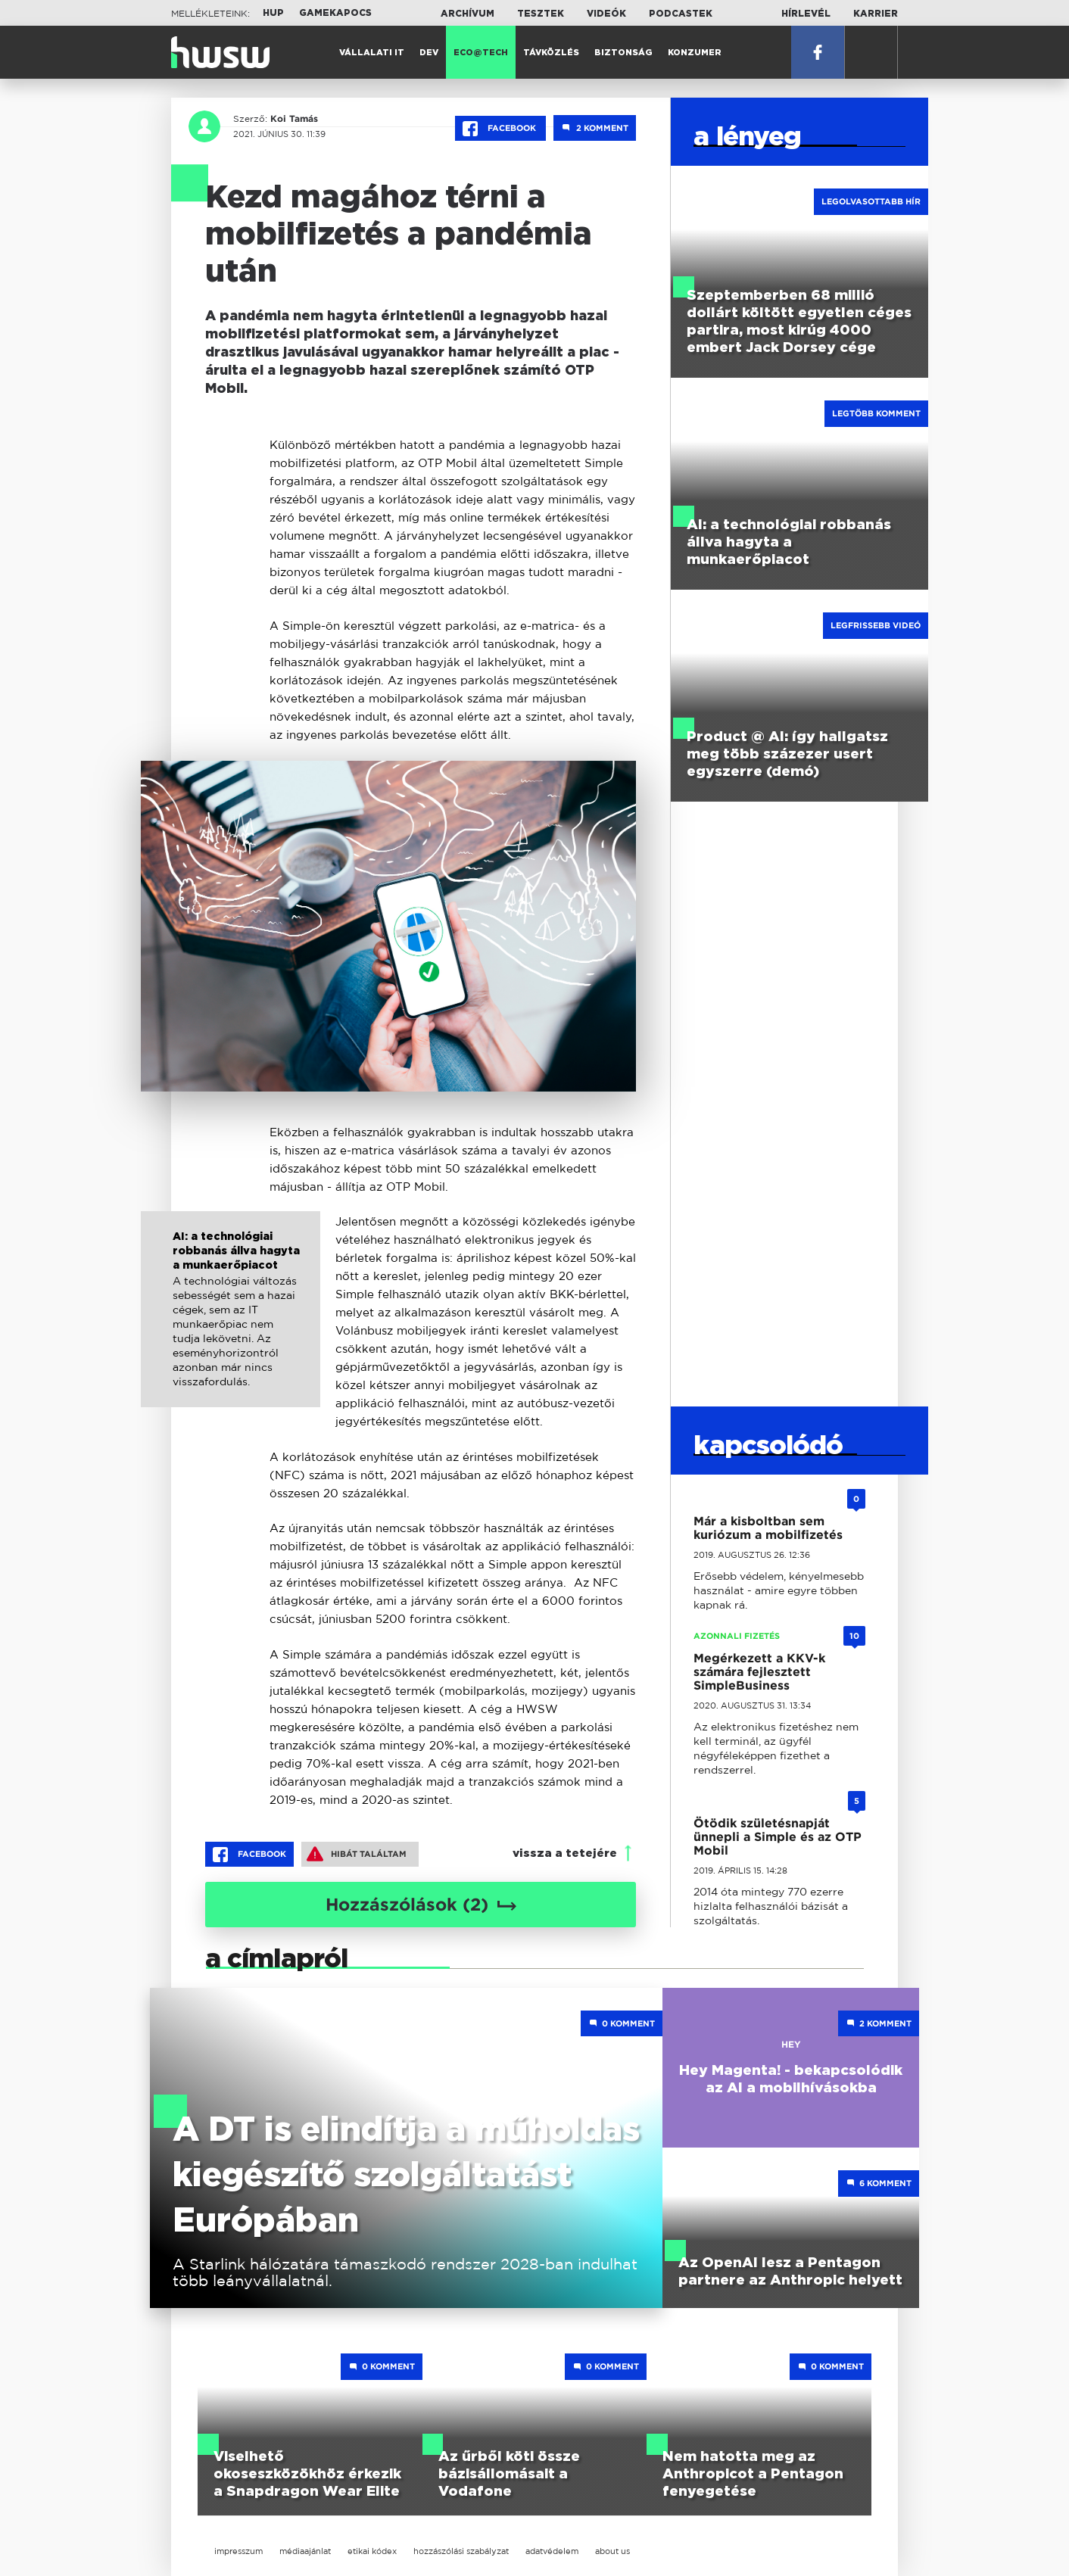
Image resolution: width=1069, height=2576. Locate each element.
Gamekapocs (335, 12)
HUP (273, 12)
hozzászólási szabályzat (461, 2551)
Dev (428, 52)
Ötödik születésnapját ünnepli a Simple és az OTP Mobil (777, 1836)
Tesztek (540, 13)
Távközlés (551, 52)
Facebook (500, 128)
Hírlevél (806, 13)
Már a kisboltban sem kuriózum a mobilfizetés (768, 1528)
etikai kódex (372, 2551)
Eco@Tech (480, 52)
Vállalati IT (371, 52)
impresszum (238, 2551)
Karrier (875, 13)
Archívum (467, 13)
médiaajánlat (305, 2551)
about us (612, 2551)
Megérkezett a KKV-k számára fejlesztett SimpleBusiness (759, 1671)
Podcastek (680, 13)
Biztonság (623, 52)
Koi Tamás (292, 119)
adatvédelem (551, 2551)
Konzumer (694, 52)
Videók (606, 13)
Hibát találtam (357, 1854)
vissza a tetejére (565, 1853)
